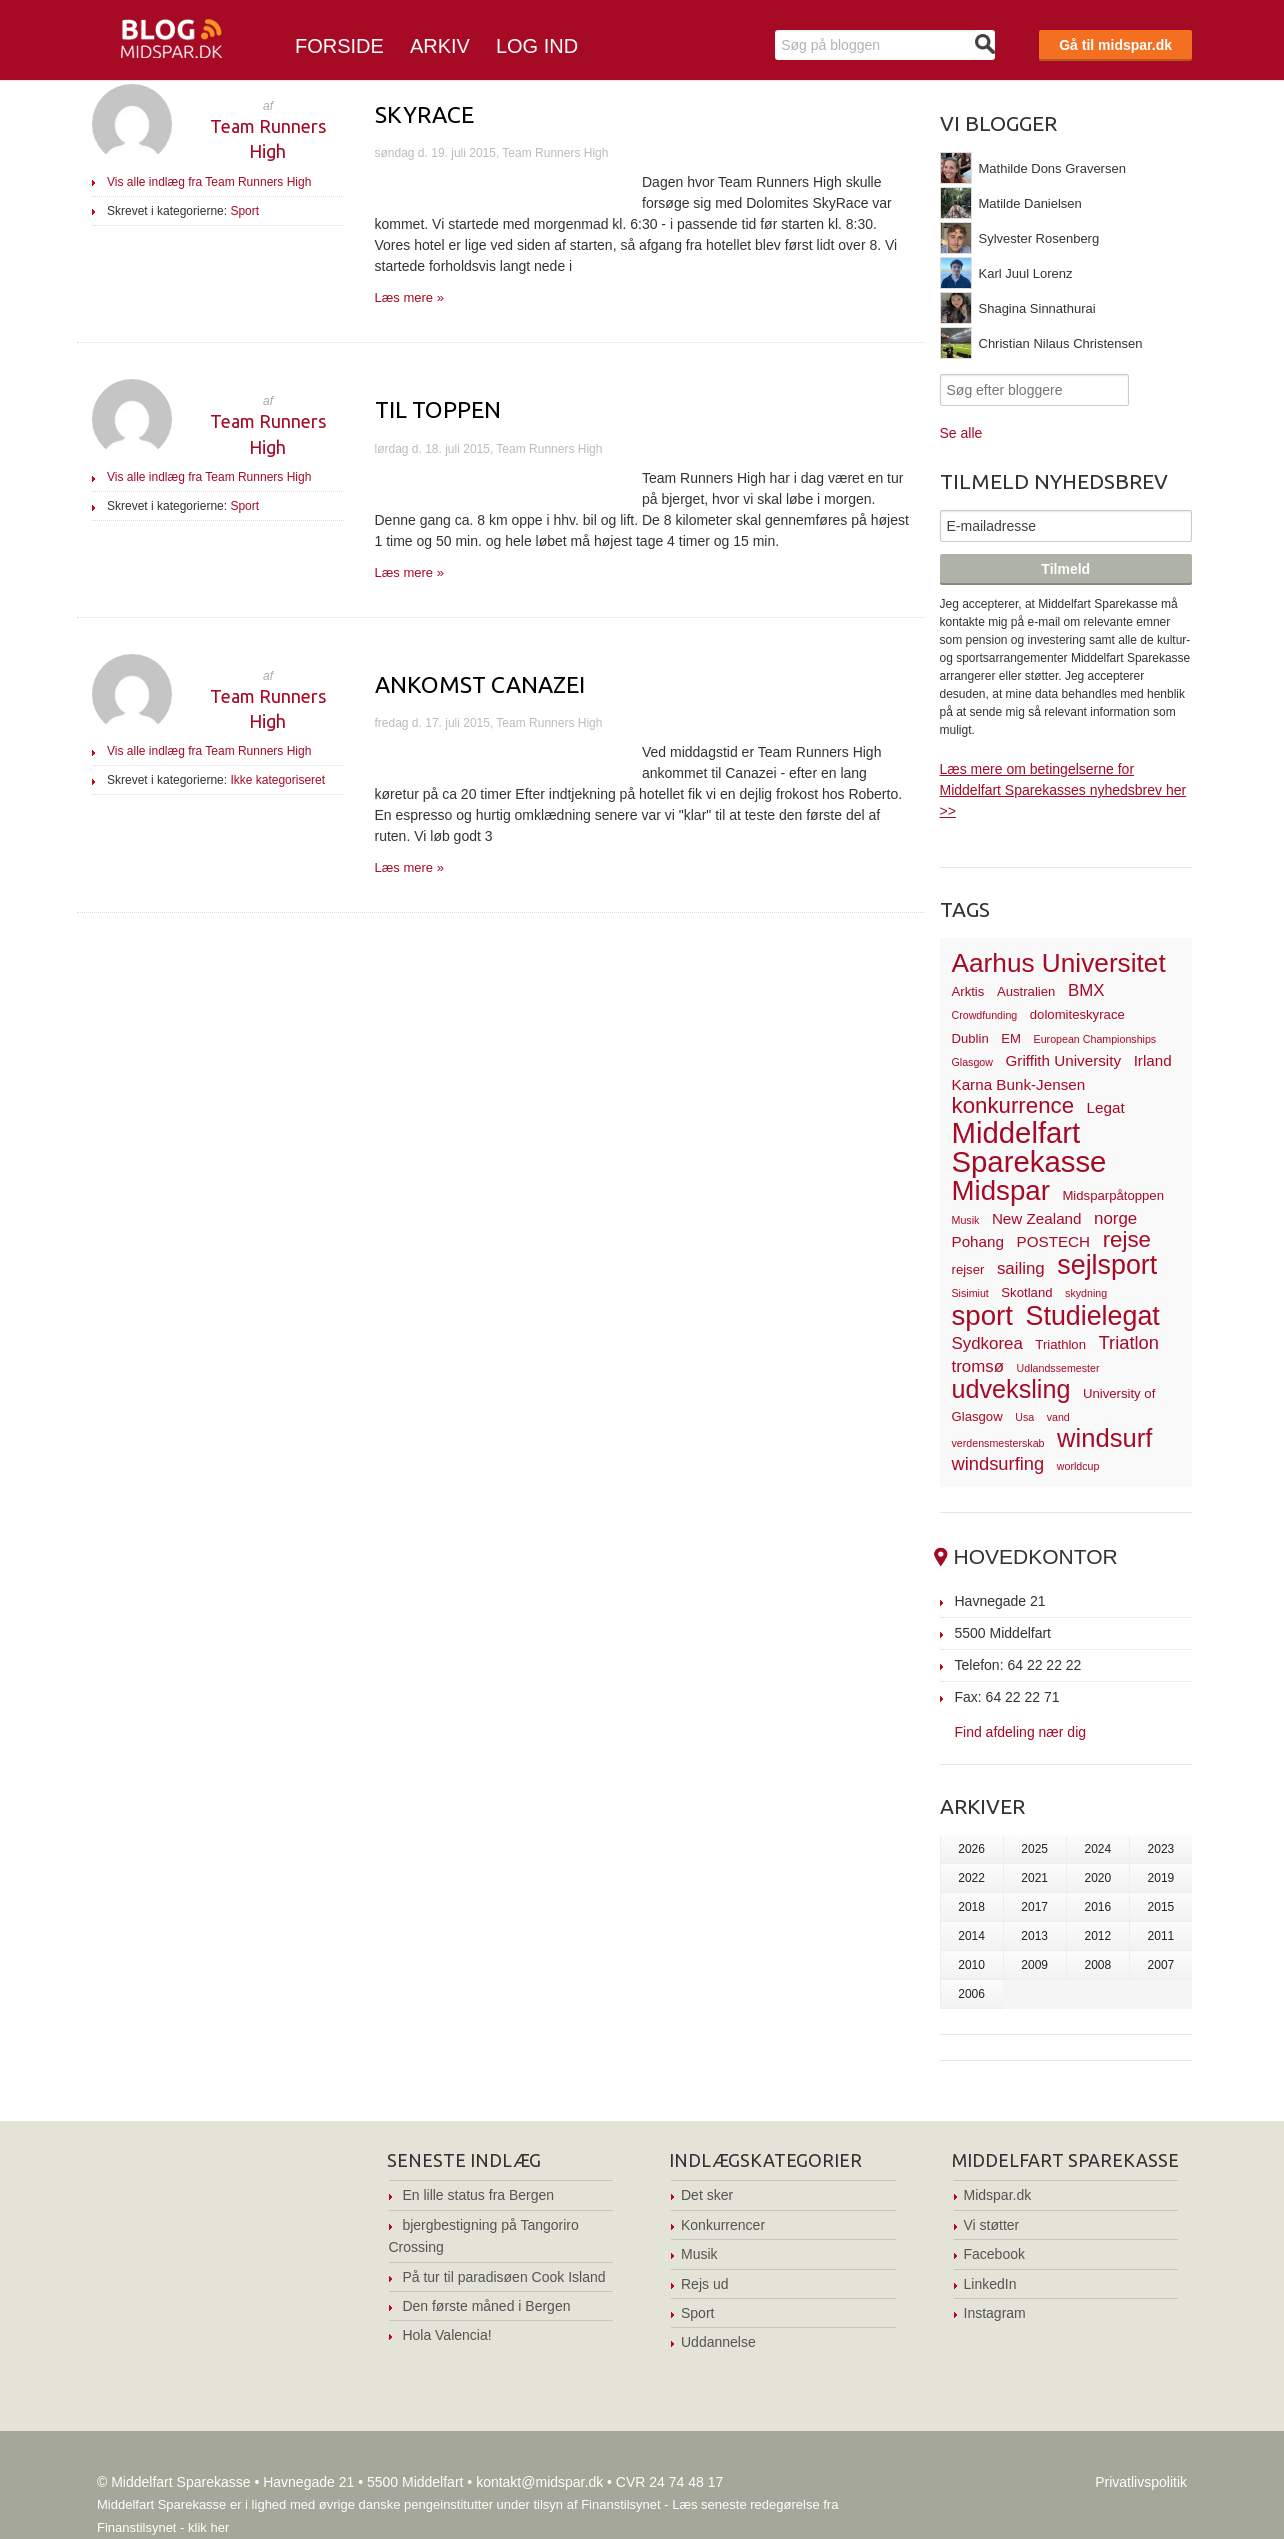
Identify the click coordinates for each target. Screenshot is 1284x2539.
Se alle (961, 433)
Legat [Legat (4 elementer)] (1106, 1107)
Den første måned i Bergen (486, 2306)
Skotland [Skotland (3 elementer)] (1026, 1292)
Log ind (537, 46)
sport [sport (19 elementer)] (982, 1315)
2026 (971, 1849)
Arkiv (440, 46)
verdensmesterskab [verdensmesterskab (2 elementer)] (998, 1443)
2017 (1034, 1907)
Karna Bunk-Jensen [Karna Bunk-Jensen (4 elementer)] (1019, 1084)
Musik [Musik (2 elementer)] (966, 1220)
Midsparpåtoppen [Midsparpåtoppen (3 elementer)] (1113, 1195)
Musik (699, 2254)
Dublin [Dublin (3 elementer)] (970, 1038)
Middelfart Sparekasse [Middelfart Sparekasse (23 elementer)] (1029, 1147)
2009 (1034, 1965)
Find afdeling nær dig (1021, 1731)
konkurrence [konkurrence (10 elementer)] (1013, 1105)
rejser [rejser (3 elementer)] (968, 1269)
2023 (1161, 1849)
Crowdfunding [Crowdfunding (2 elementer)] (985, 1015)
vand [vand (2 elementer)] (1058, 1417)
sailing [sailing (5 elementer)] (1021, 1268)
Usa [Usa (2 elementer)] (1024, 1417)
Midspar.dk (998, 2195)
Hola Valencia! (446, 2335)
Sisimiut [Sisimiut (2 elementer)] (970, 1293)
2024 (1097, 1849)
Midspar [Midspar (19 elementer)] (1001, 1190)
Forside (339, 46)
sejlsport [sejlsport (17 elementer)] (1107, 1265)
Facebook (994, 2254)
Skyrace (424, 114)
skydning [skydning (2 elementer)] (1086, 1293)
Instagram (995, 2313)
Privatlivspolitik (1141, 2482)
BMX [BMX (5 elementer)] (1086, 990)
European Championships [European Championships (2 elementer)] (1095, 1039)
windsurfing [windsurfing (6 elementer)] (998, 1463)
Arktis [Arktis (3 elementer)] (968, 991)
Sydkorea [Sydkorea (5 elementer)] (987, 1343)
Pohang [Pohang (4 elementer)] (978, 1241)
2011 (1161, 1936)
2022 (971, 1878)
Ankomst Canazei (480, 684)
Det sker (707, 2195)
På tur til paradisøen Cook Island (503, 2277)
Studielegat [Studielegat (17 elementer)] (1093, 1316)
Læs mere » (409, 297)
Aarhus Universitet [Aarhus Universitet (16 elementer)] (1059, 963)
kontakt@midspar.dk (539, 2482)
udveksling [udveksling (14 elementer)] (1011, 1389)
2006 (971, 1994)
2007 (1161, 1965)
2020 (1097, 1878)
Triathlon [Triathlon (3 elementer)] (1060, 1344)
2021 (1034, 1878)
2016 (1097, 1907)
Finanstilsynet (620, 2504)
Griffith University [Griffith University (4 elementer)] (1064, 1060)
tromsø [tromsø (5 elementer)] (978, 1366)
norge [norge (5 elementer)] (1115, 1218)
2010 (971, 1965)
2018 (971, 1907)
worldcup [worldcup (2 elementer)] (1078, 1466)
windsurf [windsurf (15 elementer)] (1104, 1438)
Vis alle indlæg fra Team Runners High (209, 182)
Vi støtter (992, 2225)
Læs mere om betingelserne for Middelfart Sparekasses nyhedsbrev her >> (1063, 790)
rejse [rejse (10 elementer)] (1127, 1239)
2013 (1034, 1936)
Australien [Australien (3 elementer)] (1026, 991)
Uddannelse (718, 2342)
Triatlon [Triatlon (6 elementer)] (1129, 1342)
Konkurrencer (723, 2225)
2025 (1034, 1849)
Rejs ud (704, 2284)
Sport (244, 211)
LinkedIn (990, 2284)
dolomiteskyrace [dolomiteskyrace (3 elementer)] (1077, 1014)
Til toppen (438, 409)
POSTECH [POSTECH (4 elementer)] (1054, 1241)
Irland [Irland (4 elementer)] (1153, 1060)
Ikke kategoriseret (277, 780)
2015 (1161, 1907)
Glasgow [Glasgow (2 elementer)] (972, 1062)
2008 (1097, 1965)
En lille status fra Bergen (478, 2195)
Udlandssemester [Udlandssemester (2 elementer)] (1058, 1368)
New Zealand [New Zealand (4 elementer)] (1037, 1218)
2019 (1161, 1878)
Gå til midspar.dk (1115, 45)
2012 (1097, 1936)
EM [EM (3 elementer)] (1011, 1038)
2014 (971, 1936)
